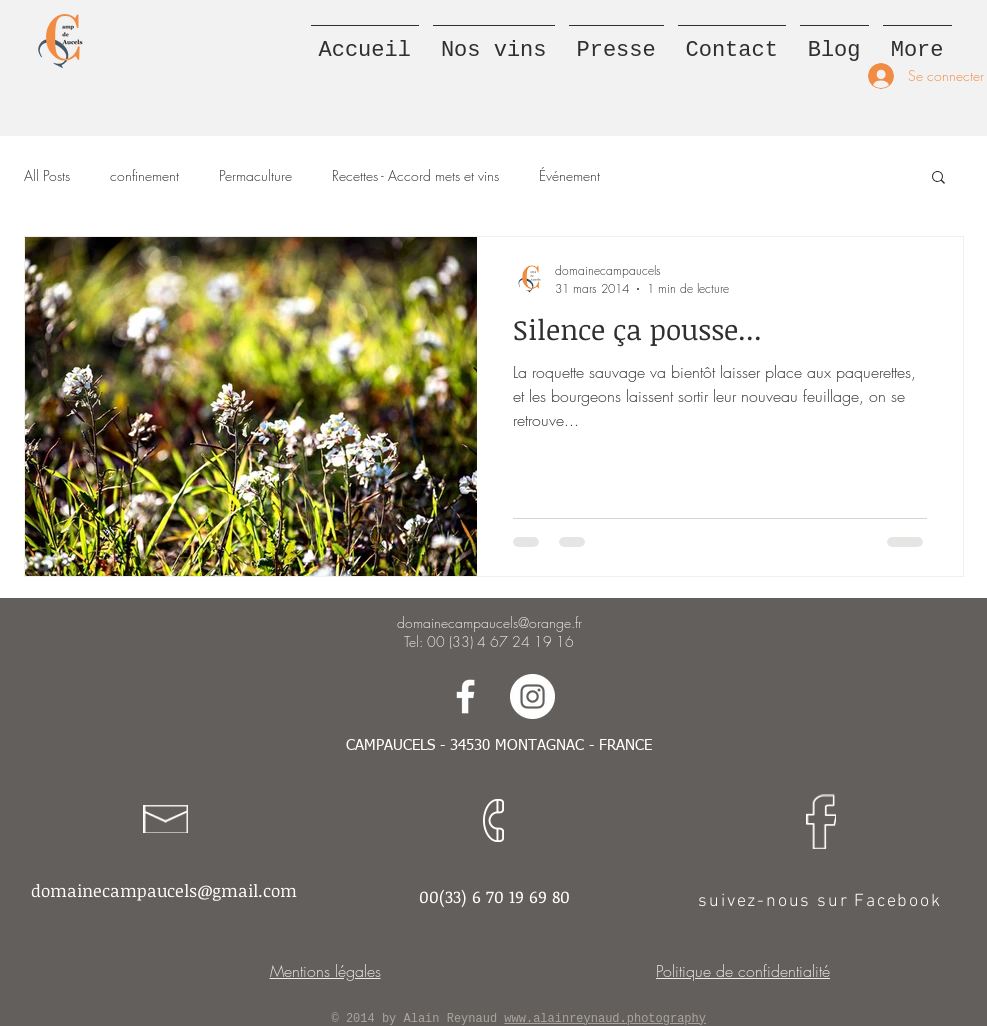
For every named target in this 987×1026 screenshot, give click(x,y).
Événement (569, 175)
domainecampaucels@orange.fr (489, 622)
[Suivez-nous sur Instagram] (532, 696)
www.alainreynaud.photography (605, 1019)
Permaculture (255, 175)
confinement (144, 175)
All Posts (47, 175)
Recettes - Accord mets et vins (415, 175)
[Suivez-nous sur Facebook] (465, 696)
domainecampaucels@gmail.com (164, 890)
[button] (938, 178)
